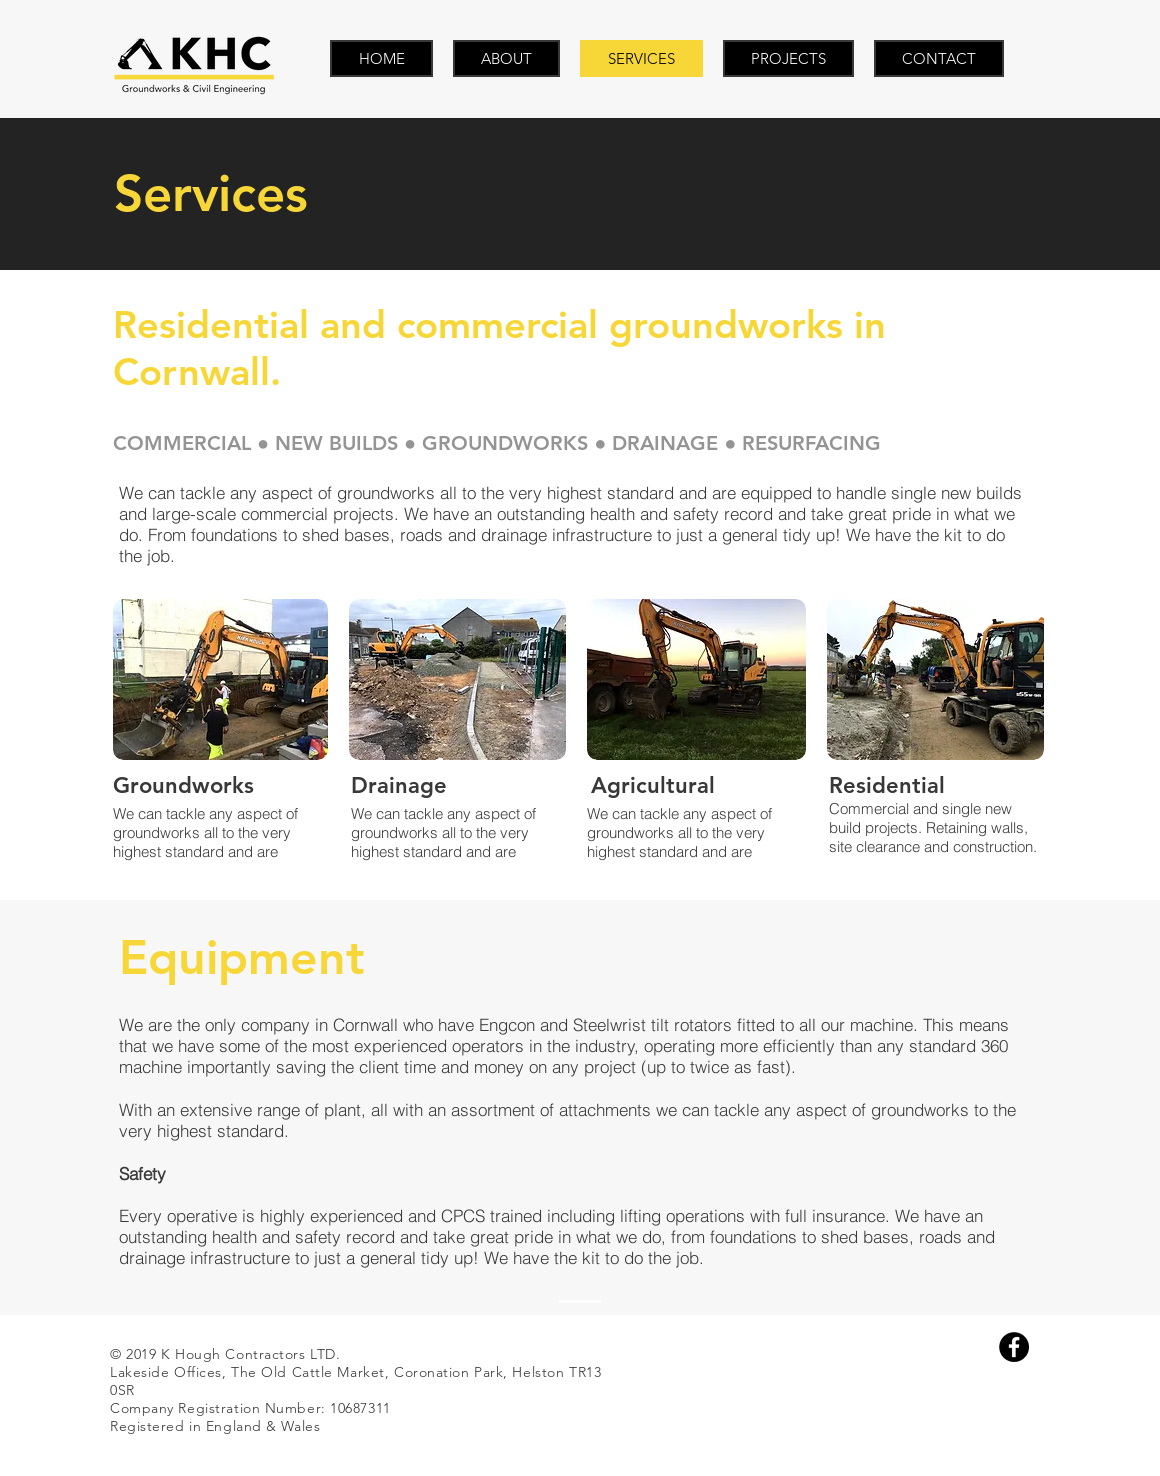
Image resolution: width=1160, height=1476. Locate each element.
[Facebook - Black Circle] (1014, 1347)
